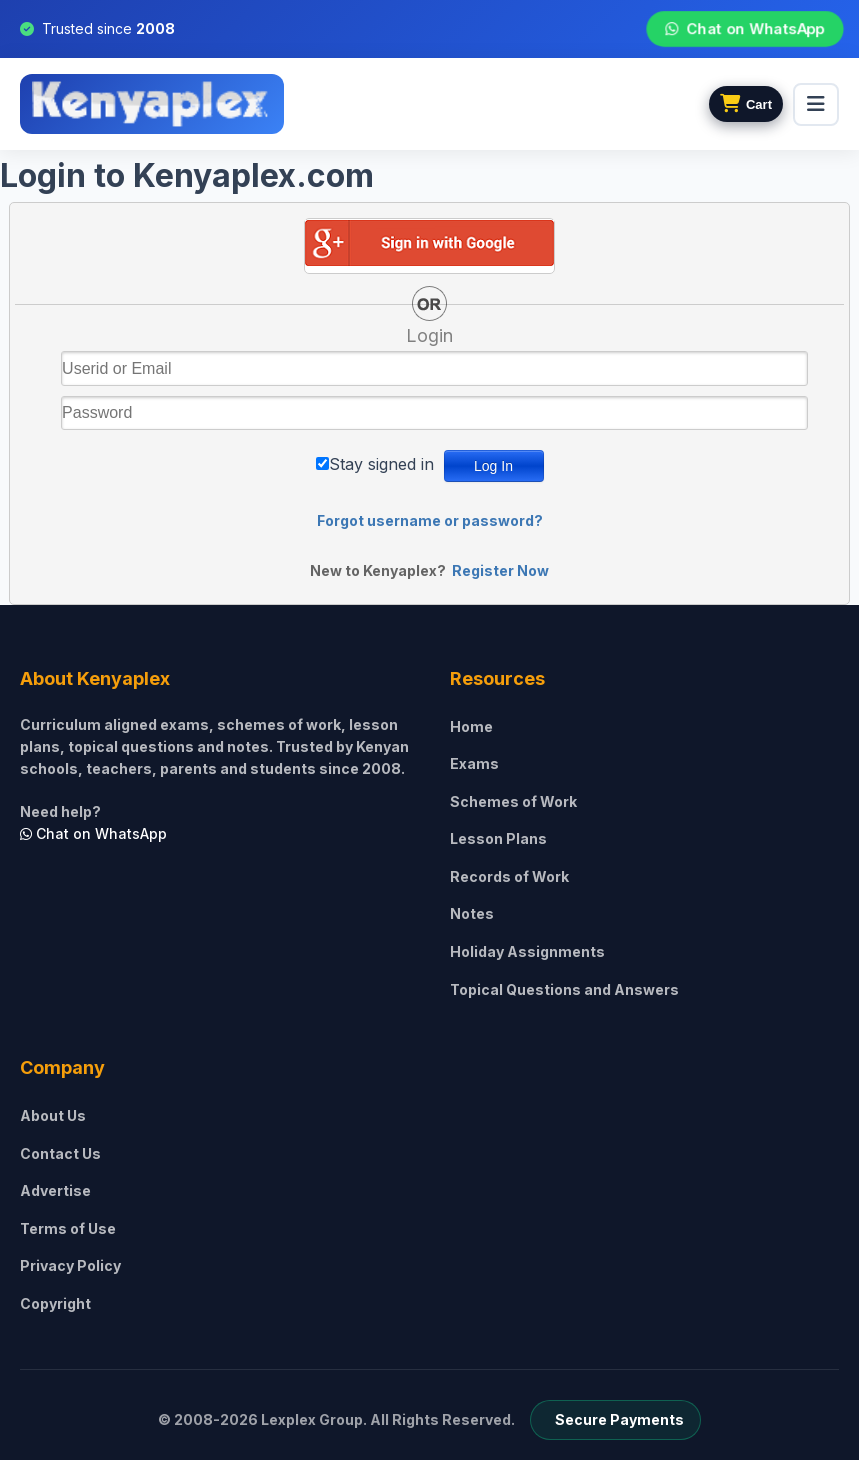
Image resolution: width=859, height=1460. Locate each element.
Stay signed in (381, 464)
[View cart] (746, 104)
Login (429, 335)
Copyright (55, 1303)
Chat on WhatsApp (744, 29)
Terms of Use (68, 1228)
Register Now (500, 570)
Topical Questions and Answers (564, 989)
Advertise (55, 1190)
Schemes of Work (513, 801)
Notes (472, 913)
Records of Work (509, 876)
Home (471, 726)
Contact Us (60, 1153)
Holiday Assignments (527, 951)
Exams (474, 763)
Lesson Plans (498, 838)
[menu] (816, 104)
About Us (53, 1115)
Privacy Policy (70, 1265)
